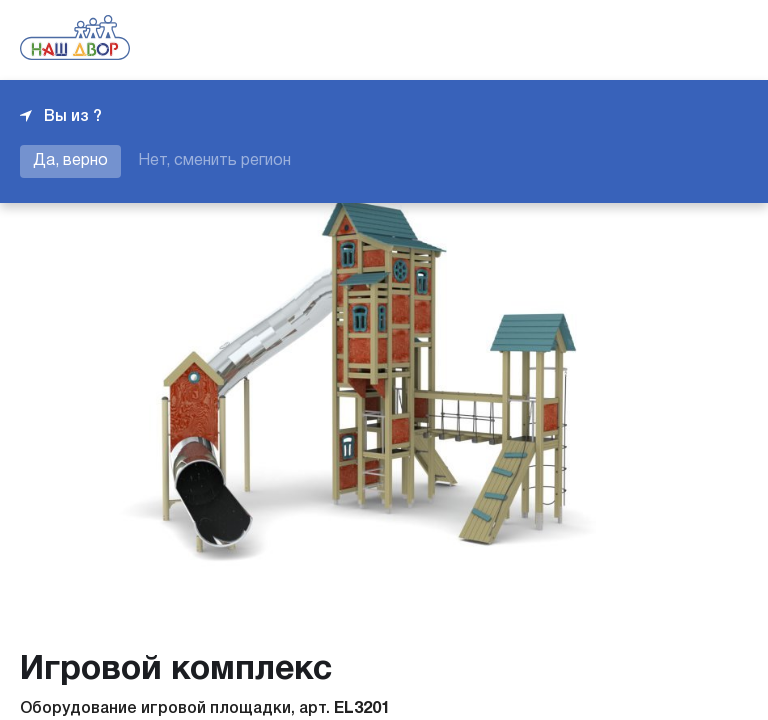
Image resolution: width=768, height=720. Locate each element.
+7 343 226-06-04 (680, 40)
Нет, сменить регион (214, 161)
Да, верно (70, 161)
